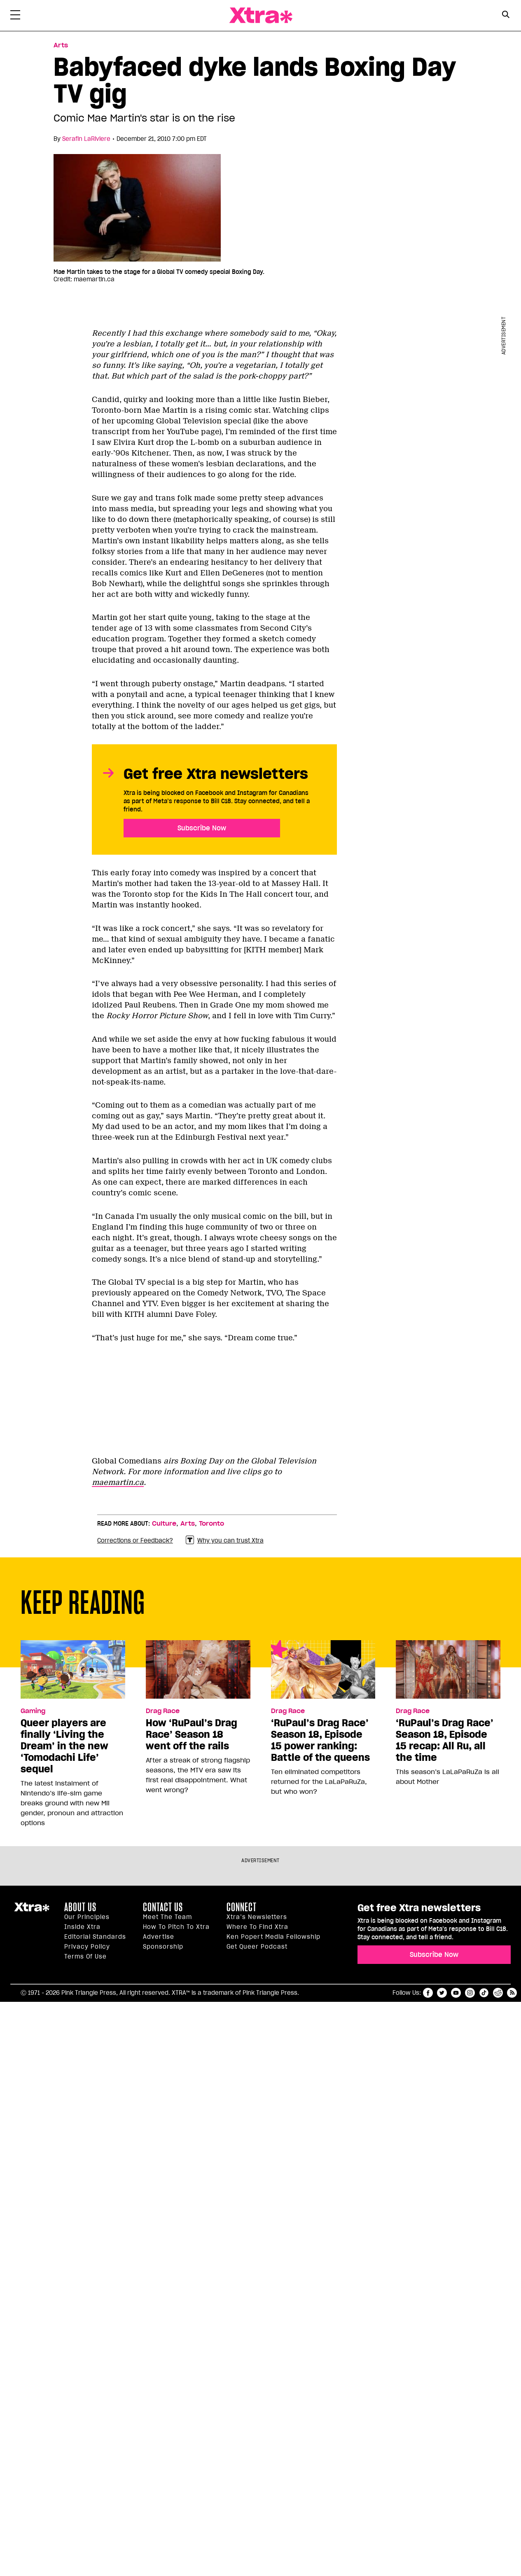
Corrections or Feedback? (135, 1540)
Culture (164, 1523)
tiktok (484, 1993)
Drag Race (163, 1711)
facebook (428, 1993)
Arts (187, 1523)
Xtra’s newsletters (257, 1917)
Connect (242, 1907)
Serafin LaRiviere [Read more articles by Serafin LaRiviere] (86, 139)
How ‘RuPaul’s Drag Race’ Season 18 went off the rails (191, 1734)
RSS (512, 1993)
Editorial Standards (95, 1936)
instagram (470, 1993)
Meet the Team (167, 1917)
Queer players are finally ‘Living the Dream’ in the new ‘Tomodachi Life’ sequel (64, 1746)
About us (80, 1907)
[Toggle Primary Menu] (15, 16)
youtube (456, 1993)
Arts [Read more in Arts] (61, 45)
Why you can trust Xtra (225, 1540)
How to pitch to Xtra (176, 1927)
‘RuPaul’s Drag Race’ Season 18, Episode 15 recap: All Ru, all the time (444, 1740)
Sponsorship (163, 1946)
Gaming (33, 1711)
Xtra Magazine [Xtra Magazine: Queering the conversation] (261, 15)
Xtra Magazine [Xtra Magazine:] (31, 1910)
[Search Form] (505, 15)
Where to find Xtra (257, 1927)
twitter (442, 1993)
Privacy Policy (87, 1946)
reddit (498, 1993)
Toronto (211, 1523)
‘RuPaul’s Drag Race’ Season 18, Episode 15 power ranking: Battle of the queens (320, 1740)
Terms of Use (85, 1956)
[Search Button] (505, 14)
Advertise (158, 1936)
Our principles (87, 1917)
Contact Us (163, 1907)
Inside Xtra (82, 1927)
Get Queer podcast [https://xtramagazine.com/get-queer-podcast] (257, 1946)
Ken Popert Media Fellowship (273, 1936)
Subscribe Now (202, 828)
